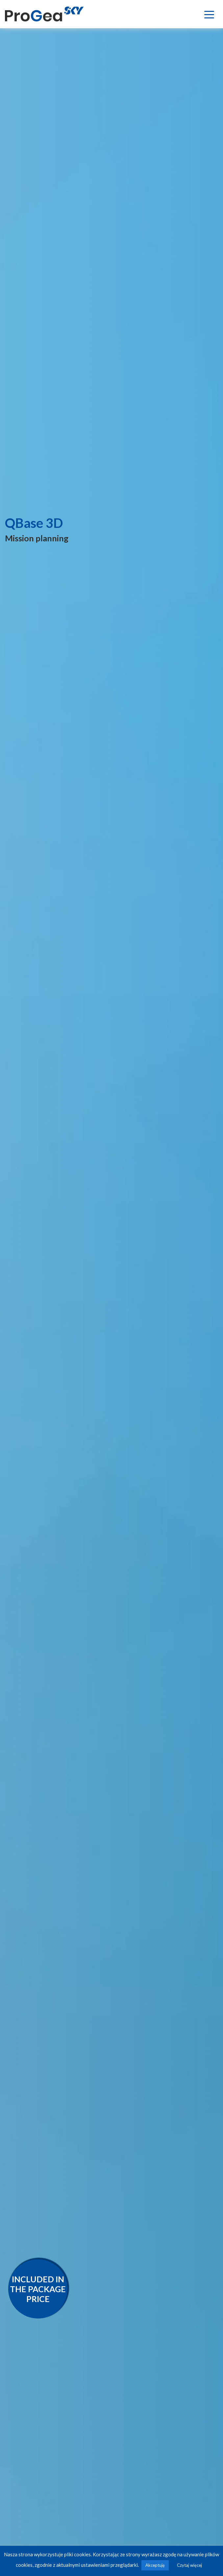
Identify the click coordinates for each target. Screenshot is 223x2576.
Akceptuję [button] (155, 2565)
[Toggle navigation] (209, 14)
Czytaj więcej (189, 2565)
